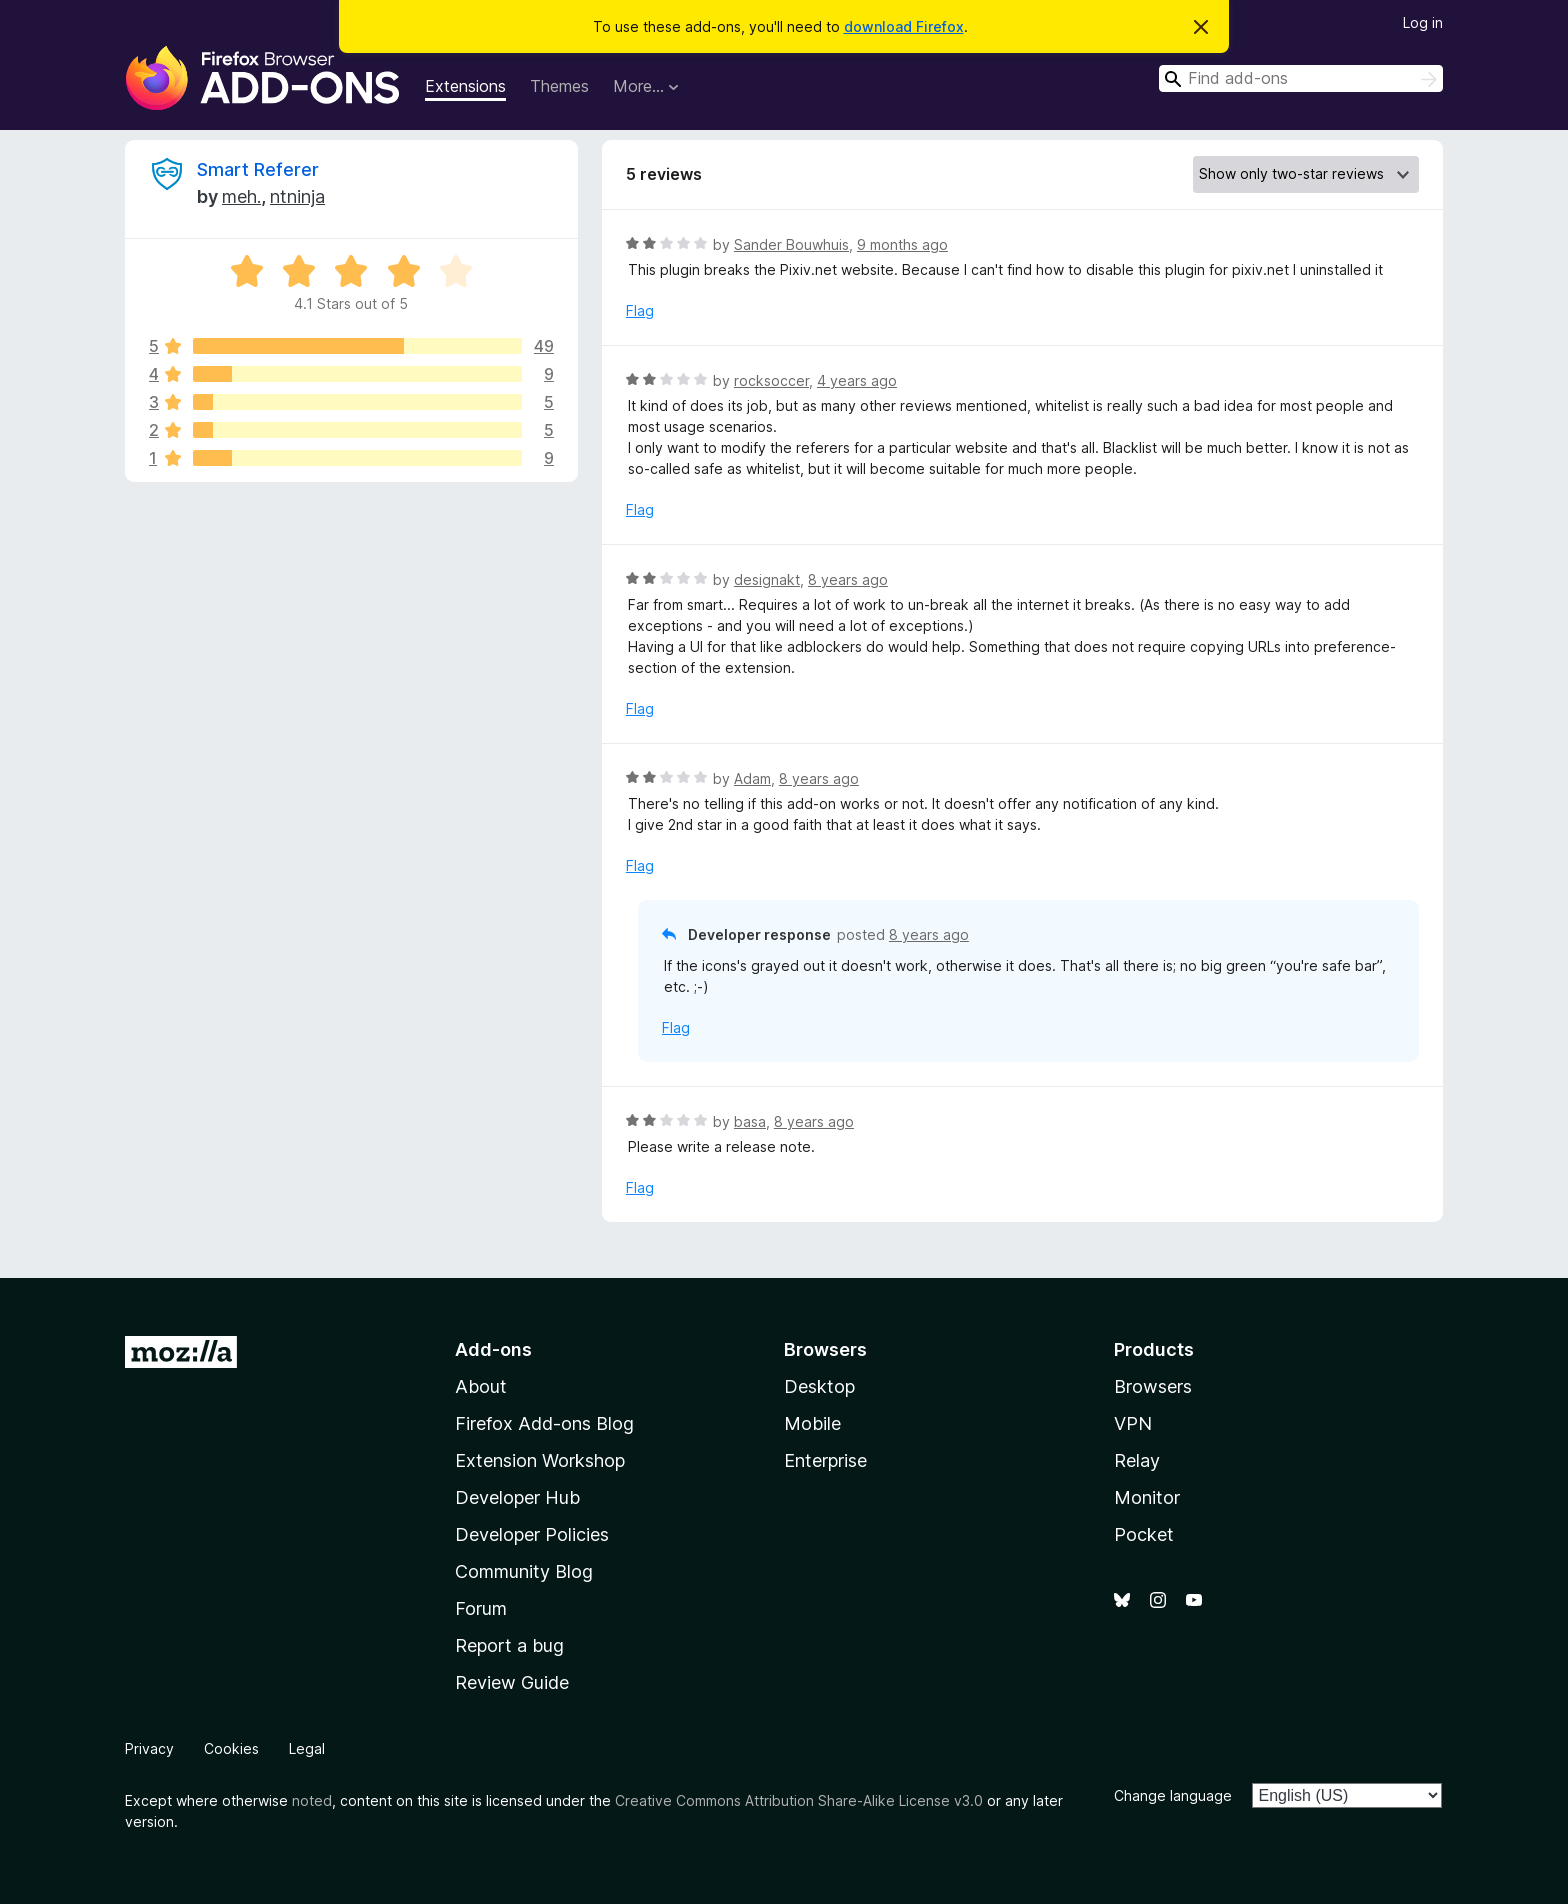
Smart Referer (258, 169)
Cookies (231, 1748)
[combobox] (1301, 78)
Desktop (819, 1386)
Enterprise (825, 1460)
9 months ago (902, 244)
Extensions (465, 86)
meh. (241, 196)
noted (312, 1800)
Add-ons (493, 1349)
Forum (481, 1608)
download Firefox (904, 26)
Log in (1423, 22)
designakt (767, 579)
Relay (1137, 1460)
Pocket (1144, 1534)
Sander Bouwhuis (791, 244)
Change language (1173, 1795)
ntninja (297, 196)
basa (750, 1121)
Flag (640, 310)
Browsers (1153, 1386)
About (481, 1386)
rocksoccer (771, 380)
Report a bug (509, 1645)
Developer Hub (517, 1497)
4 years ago (857, 380)
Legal (307, 1748)
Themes (559, 86)
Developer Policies (532, 1534)
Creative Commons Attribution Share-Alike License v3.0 (799, 1800)
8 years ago (848, 579)
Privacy (149, 1748)
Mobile (812, 1423)
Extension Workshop (540, 1460)
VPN (1133, 1423)
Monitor (1147, 1497)
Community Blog (524, 1571)
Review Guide (512, 1682)
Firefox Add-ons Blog (544, 1423)
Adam (752, 778)
